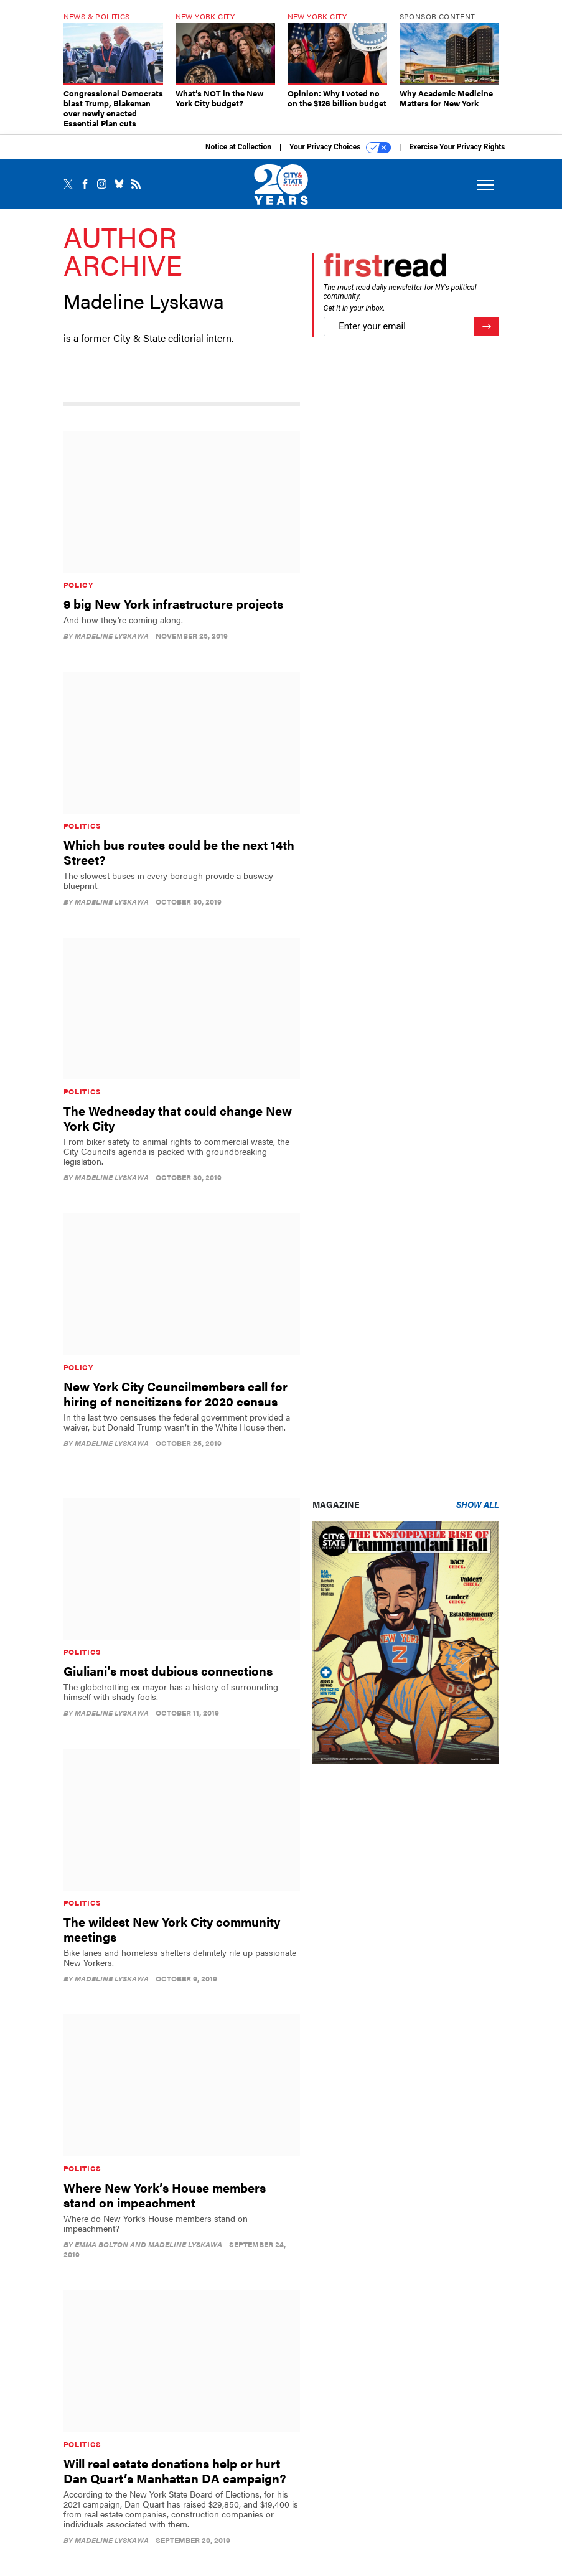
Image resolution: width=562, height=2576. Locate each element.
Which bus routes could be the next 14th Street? (178, 851)
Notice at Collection (238, 147)
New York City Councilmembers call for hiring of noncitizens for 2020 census (175, 1393)
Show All (477, 1504)
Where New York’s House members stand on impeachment (164, 2194)
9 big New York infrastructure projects (173, 604)
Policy (78, 584)
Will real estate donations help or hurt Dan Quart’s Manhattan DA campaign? (174, 2470)
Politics (82, 825)
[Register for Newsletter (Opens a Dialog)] (486, 326)
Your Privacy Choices (340, 147)
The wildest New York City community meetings (171, 1928)
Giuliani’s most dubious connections (168, 1671)
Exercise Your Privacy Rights (457, 147)
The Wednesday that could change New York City (177, 1117)
